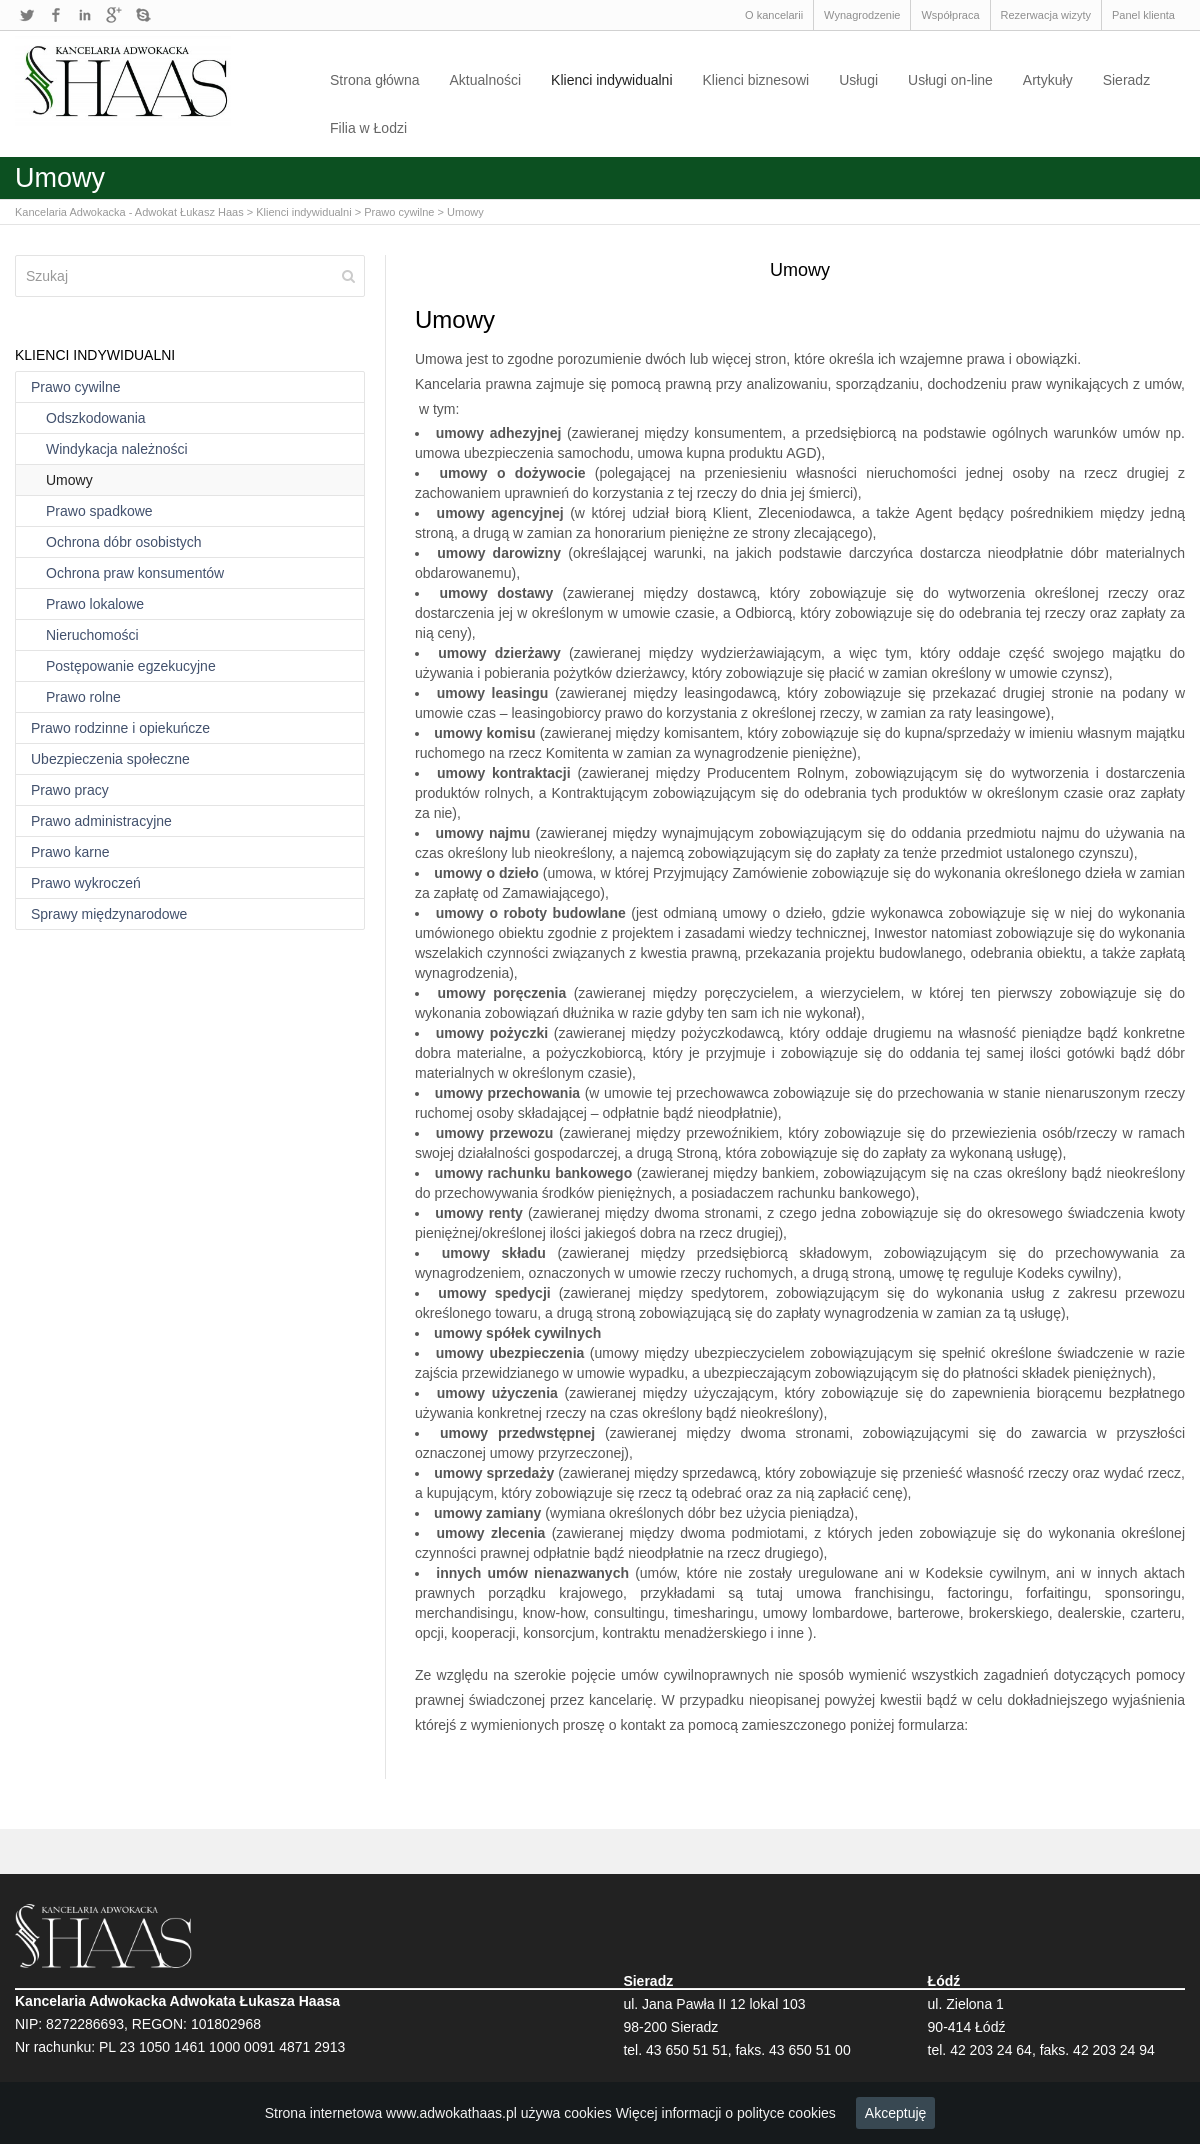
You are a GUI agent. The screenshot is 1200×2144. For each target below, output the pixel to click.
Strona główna (375, 80)
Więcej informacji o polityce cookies (726, 2113)
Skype (143, 15)
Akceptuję (895, 2113)
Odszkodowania (96, 418)
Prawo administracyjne (101, 821)
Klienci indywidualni (611, 80)
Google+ (114, 15)
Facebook (56, 15)
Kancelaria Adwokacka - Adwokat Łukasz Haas (129, 212)
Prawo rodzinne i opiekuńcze (120, 728)
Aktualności (486, 80)
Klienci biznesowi (756, 80)
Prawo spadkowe (99, 511)
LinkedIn (85, 15)
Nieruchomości (92, 635)
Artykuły (1048, 80)
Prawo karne (70, 852)
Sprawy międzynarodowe (109, 914)
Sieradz (1126, 80)
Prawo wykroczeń (86, 883)
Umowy (465, 212)
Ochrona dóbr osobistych (124, 542)
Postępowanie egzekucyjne (131, 666)
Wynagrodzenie (862, 15)
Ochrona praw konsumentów (135, 573)
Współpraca (950, 15)
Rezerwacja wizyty (1046, 15)
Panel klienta (1143, 15)
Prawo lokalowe (95, 604)
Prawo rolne (83, 697)
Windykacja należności (117, 449)
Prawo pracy (70, 790)
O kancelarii (774, 15)
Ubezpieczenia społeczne (110, 759)
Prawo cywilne (399, 212)
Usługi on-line (950, 80)
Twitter (27, 15)
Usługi (858, 80)
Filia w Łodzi (368, 128)
